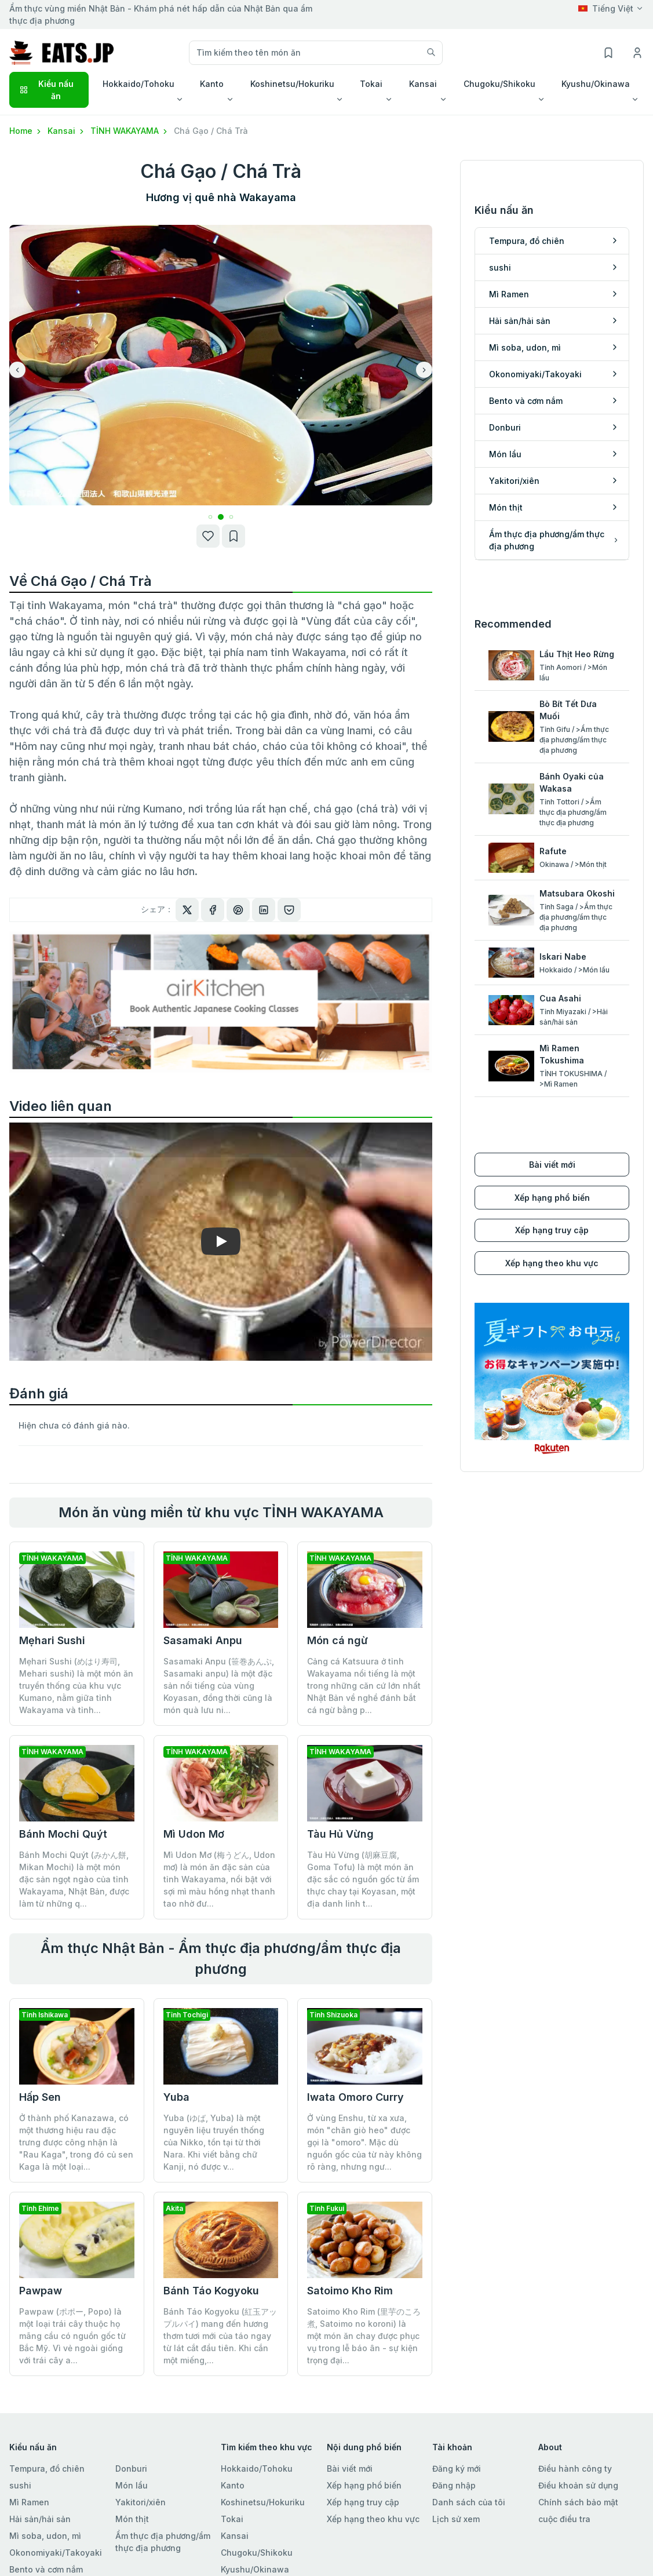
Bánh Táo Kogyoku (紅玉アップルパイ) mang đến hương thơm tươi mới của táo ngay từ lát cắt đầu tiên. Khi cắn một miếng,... (220, 2336)
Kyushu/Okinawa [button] (595, 84)
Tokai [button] (371, 84)
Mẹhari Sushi (52, 1640)
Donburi (131, 2468)
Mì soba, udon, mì (45, 2536)
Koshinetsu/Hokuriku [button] (292, 84)
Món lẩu (131, 2485)
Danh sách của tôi (468, 2502)
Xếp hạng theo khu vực (552, 1263)
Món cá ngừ (337, 1640)
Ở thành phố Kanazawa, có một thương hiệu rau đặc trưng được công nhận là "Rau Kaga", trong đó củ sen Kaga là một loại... (76, 2142)
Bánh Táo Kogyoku (211, 2290)
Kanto (233, 2485)
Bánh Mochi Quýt (63, 1834)
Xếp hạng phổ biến (552, 1198)
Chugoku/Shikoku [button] (499, 84)
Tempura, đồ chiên (47, 2468)
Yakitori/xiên (140, 2502)
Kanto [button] (212, 84)
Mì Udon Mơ (193, 1834)
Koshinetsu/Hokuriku (263, 2502)
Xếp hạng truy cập (552, 1230)
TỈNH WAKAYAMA (129, 131)
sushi (20, 2485)
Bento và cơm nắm (46, 2569)
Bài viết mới (552, 1164)
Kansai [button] (423, 84)
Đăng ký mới (456, 2468)
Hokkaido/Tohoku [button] (138, 84)
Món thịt (132, 2519)
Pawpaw (40, 2290)
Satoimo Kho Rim (350, 2290)
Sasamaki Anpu (202, 1640)
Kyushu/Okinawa (255, 2569)
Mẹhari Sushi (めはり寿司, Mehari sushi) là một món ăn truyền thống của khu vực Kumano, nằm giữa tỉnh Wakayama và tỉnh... (76, 1685)
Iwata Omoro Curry (355, 2097)
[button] (211, 517)
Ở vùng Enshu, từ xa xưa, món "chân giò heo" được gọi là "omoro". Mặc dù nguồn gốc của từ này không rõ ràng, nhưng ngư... (364, 2142)
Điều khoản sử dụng (578, 2485)
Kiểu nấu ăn (46, 90)
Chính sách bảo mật (578, 2502)
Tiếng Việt (605, 8)
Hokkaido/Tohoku (257, 2468)
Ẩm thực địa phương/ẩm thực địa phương (162, 2542)
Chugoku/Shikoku (257, 2552)
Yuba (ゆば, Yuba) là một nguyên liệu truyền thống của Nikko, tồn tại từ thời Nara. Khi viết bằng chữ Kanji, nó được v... (213, 2142)
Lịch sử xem (456, 2519)
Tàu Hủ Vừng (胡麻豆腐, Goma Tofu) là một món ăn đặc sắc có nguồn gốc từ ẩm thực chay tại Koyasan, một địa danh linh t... (363, 1879)
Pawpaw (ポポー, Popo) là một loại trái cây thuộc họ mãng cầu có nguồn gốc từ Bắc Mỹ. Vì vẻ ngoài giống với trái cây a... (72, 2336)
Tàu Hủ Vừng (340, 1834)
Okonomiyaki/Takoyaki (55, 2552)
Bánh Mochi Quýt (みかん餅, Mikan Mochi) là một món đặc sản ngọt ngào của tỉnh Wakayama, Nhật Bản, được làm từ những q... (74, 1879)
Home (26, 131)
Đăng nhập (454, 2485)
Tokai (232, 2519)
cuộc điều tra (564, 2519)
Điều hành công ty (575, 2468)
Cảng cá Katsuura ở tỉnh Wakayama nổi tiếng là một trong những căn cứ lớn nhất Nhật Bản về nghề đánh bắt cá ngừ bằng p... (364, 1685)
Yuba (176, 2097)
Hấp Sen (40, 2097)
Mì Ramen (29, 2502)
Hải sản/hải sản (40, 2519)
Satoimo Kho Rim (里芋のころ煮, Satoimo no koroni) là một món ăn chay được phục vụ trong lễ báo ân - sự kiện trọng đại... (364, 2336)
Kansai (67, 131)
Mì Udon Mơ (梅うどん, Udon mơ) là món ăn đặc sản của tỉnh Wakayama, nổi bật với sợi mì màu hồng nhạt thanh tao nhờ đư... (219, 1879)
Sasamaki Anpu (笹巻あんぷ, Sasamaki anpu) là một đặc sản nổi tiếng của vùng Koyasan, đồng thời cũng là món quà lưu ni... (218, 1685)
